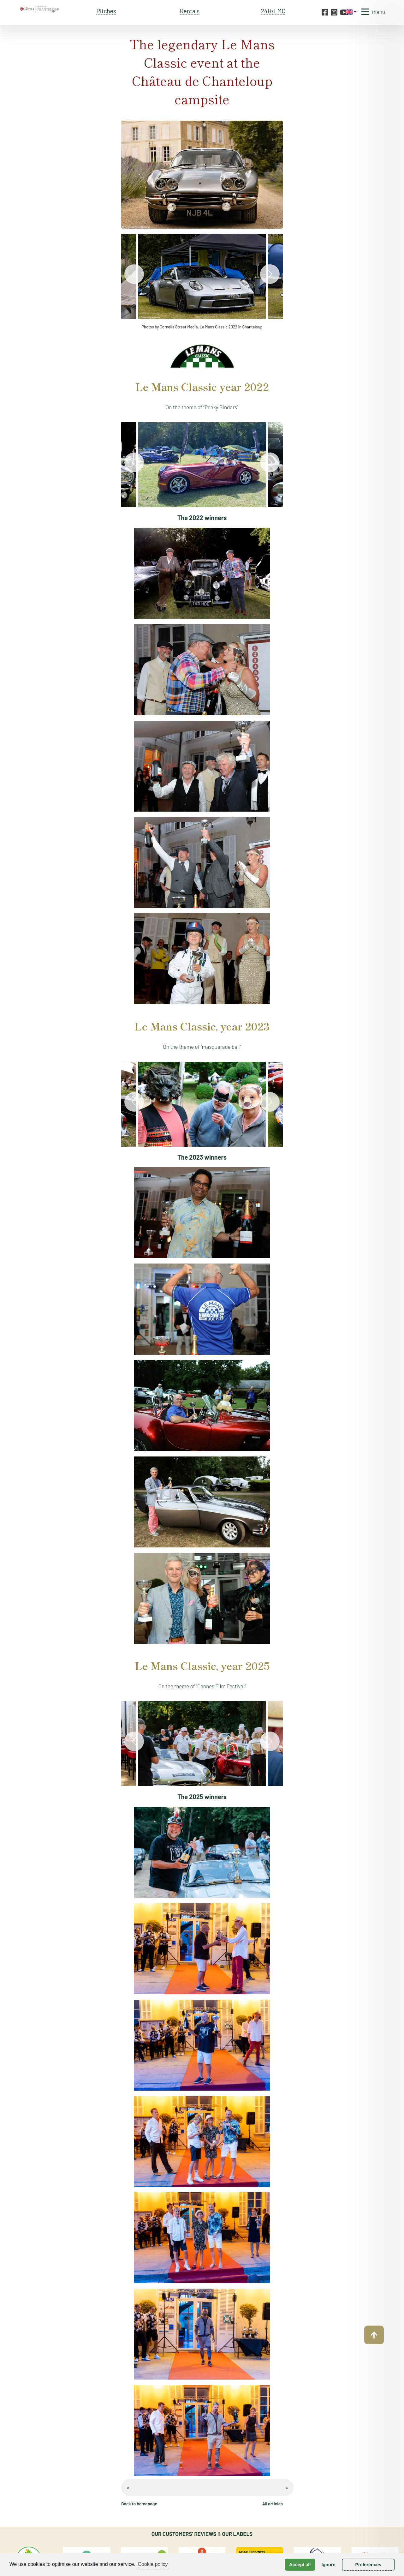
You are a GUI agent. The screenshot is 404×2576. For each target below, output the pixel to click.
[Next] (270, 274)
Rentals (190, 11)
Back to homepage (139, 2503)
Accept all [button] (300, 2564)
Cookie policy (153, 2564)
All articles (272, 2503)
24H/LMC (273, 11)
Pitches (106, 11)
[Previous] (134, 274)
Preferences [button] (368, 2564)
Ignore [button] (328, 2564)
